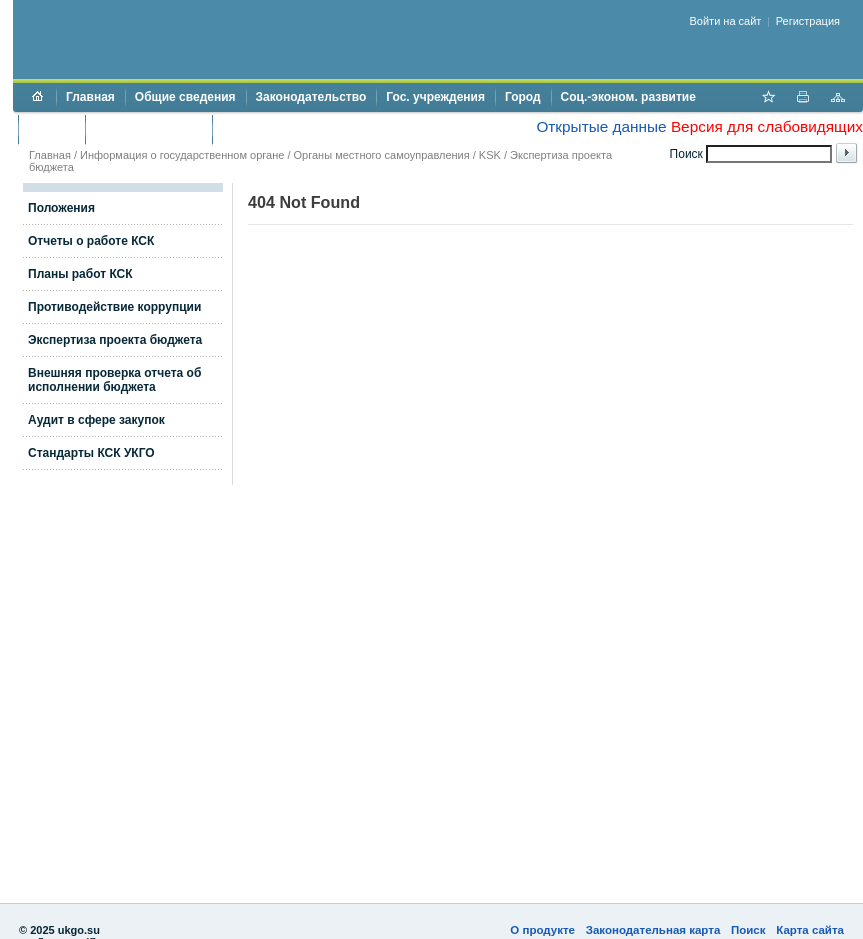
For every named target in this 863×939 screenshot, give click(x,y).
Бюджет (51, 129)
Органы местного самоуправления (382, 155)
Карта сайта (810, 930)
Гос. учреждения (435, 97)
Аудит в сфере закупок (96, 420)
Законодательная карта (653, 930)
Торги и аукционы (148, 129)
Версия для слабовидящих (767, 126)
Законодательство (311, 97)
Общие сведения (185, 97)
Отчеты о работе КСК (91, 241)
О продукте (542, 930)
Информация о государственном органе (182, 155)
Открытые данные (601, 126)
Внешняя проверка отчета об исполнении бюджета (114, 380)
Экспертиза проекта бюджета (115, 340)
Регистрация (808, 21)
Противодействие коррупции (308, 129)
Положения (61, 208)
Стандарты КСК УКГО (91, 453)
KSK (490, 155)
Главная (90, 97)
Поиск (748, 930)
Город (523, 97)
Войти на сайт (726, 21)
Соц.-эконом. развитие (628, 97)
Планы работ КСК (80, 274)
